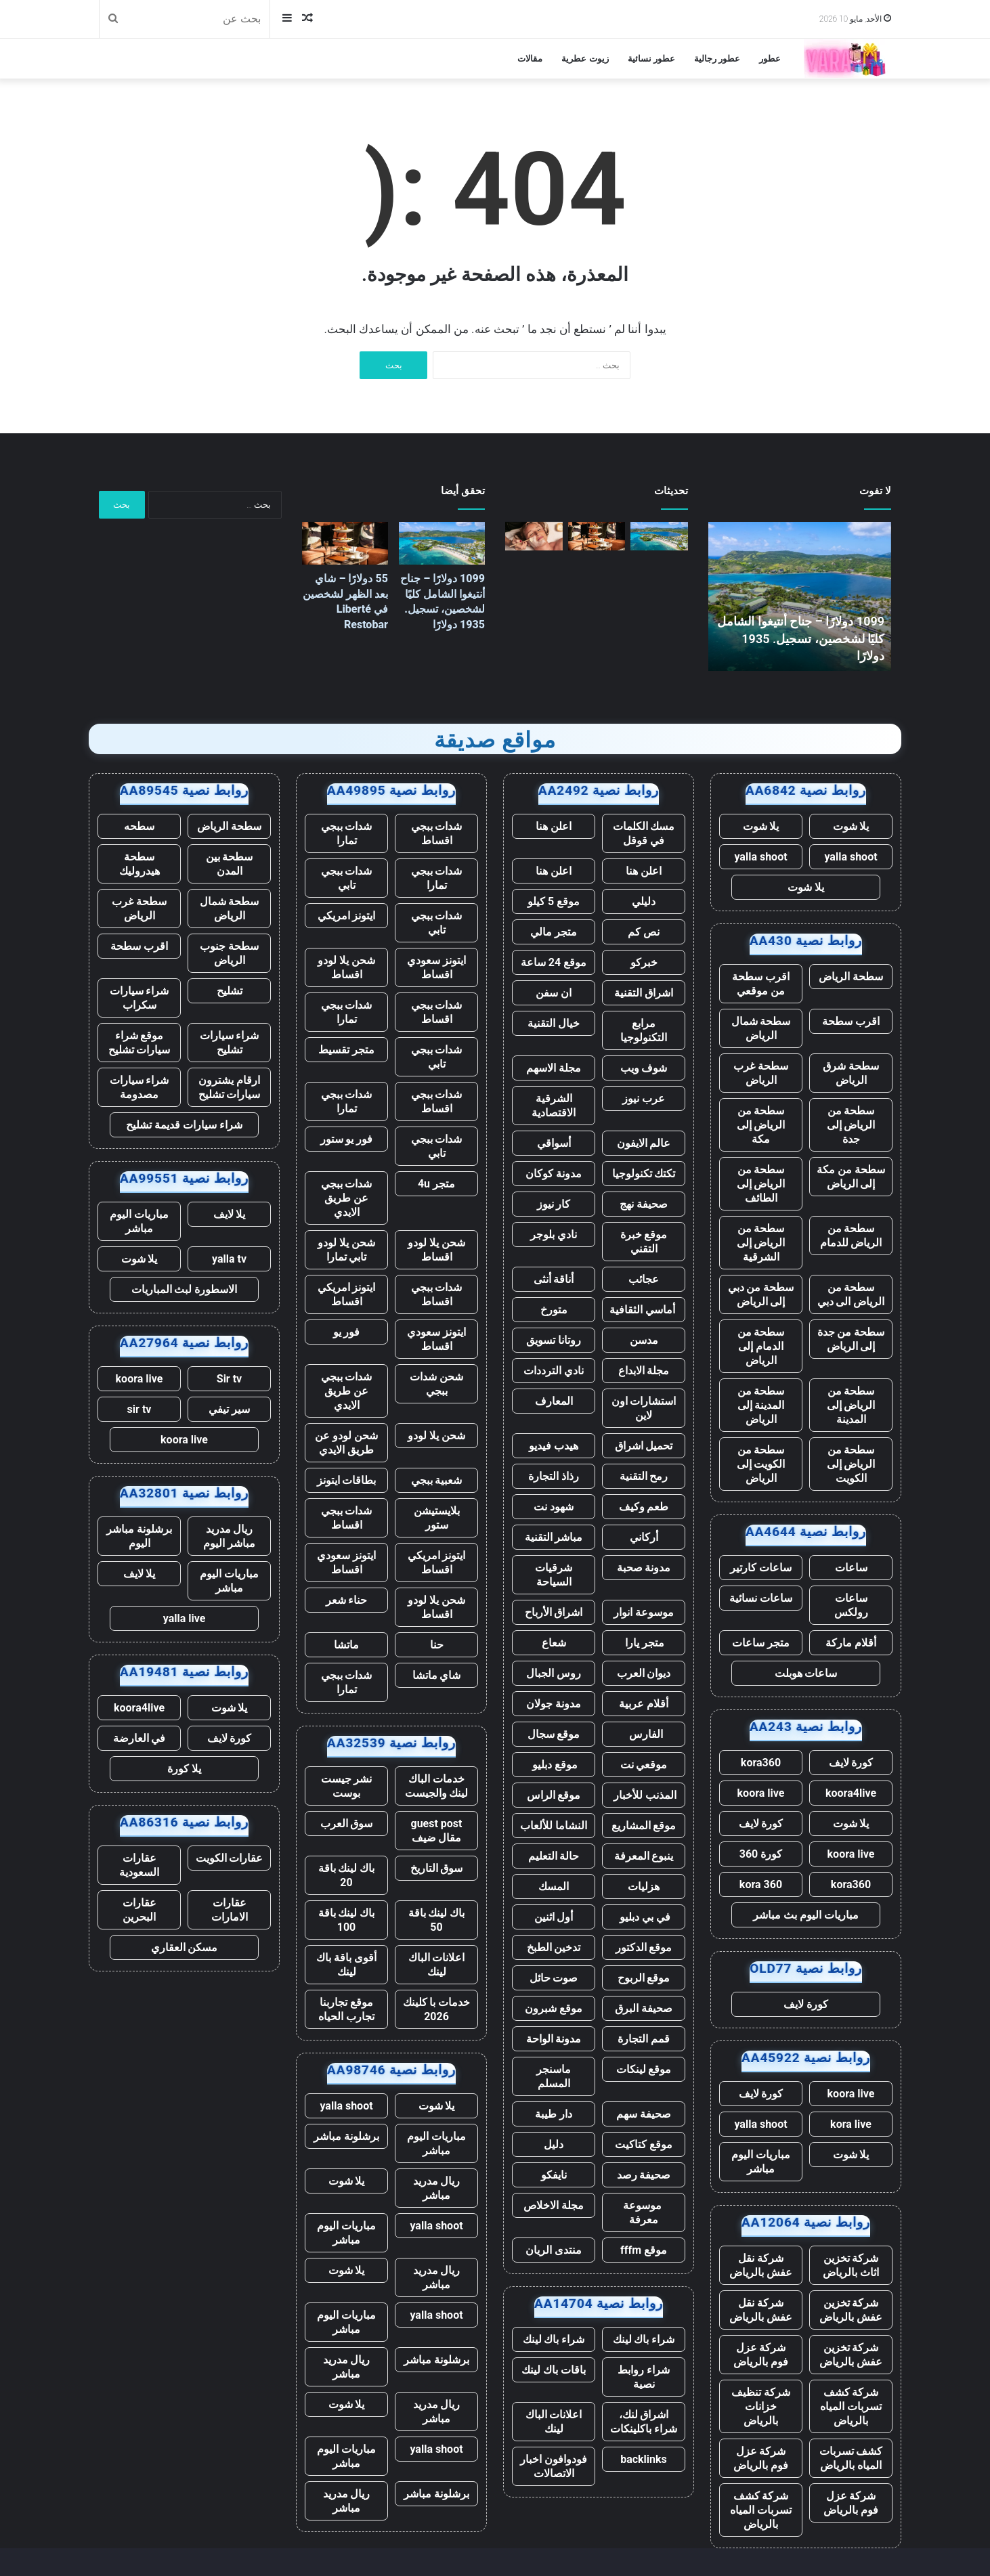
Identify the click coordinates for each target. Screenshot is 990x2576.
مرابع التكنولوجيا (643, 1030)
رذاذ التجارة (553, 1476)
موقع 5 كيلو (554, 901)
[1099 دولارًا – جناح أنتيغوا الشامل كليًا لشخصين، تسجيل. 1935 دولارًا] (659, 536)
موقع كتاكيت (643, 2144)
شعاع (554, 1642)
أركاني (644, 1537)
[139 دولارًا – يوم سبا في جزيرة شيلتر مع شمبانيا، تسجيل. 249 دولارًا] (534, 536)
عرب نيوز (643, 1098)
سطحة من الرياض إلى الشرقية (761, 1242)
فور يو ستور (346, 1139)
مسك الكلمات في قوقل (644, 833)
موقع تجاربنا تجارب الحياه (346, 2009)
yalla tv (229, 1258)
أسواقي (554, 1143)
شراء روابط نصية (644, 2377)
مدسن (644, 1340)
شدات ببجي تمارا (346, 833)
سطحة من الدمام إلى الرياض (761, 1346)
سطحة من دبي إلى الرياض (761, 1294)
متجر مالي (553, 931)
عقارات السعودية (139, 1865)
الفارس (644, 1734)
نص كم (644, 931)
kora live (850, 2124)
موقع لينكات (644, 2069)
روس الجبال (553, 1673)
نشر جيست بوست (346, 1785)
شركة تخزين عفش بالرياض (850, 2309)
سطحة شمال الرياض (761, 1028)
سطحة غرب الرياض (760, 1073)
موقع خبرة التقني (644, 1241)
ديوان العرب (644, 1673)
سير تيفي (229, 1409)
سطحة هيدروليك (139, 863)
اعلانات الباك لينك (553, 2421)
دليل (553, 2144)
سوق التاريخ (436, 1868)
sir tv (139, 1409)
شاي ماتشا (436, 1675)
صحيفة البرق (643, 2008)
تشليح (229, 990)
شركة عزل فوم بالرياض (760, 2354)
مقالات (529, 58)
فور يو (346, 1332)
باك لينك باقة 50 (436, 1920)
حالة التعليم (554, 1856)
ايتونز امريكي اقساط (347, 1294)
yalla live (184, 1618)
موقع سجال (554, 1734)
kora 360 (760, 1884)
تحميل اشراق (644, 1445)
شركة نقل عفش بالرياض (760, 2265)
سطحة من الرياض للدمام (851, 1235)
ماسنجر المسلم (553, 2076)
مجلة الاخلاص (553, 2205)
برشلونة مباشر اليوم (139, 1536)
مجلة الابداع (644, 1370)
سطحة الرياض (851, 976)
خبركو (644, 962)
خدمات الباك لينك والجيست (437, 1785)
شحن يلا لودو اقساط (346, 967)
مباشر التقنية (554, 1537)
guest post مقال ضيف (436, 1830)
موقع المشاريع (643, 1825)
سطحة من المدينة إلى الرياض (761, 1405)
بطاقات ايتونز (346, 1480)
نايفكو (554, 2174)
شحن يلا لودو (436, 1435)
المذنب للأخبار (643, 1795)
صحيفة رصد (644, 2174)
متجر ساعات (761, 1642)
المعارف (554, 1401)
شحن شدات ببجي (436, 1383)
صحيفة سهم (643, 2114)
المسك (553, 1886)
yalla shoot (850, 856)
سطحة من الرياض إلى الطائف (761, 1183)
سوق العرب (346, 1823)
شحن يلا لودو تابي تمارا (346, 1249)
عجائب (643, 1279)
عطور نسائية (651, 58)
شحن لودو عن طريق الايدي (346, 1442)
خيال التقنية (554, 1023)
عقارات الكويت (229, 1858)
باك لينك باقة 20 (346, 1875)
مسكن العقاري (184, 1947)
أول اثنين (554, 1917)
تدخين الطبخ (554, 1947)
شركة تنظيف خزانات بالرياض (760, 2406)
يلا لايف (229, 1214)
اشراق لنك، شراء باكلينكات (643, 2421)
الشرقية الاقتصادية (554, 1105)
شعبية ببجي (436, 1480)
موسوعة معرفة (643, 2212)
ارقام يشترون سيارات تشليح (229, 1087)
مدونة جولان (553, 1703)
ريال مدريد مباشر (436, 2188)
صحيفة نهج (644, 1204)
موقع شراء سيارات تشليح (139, 1042)
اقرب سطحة (851, 1021)
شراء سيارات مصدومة (139, 1087)
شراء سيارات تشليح (229, 1042)
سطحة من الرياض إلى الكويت (851, 1464)
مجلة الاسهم (553, 1068)
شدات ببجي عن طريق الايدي (346, 1198)
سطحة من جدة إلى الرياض (851, 1339)
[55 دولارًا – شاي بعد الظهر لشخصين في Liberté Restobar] (597, 536)
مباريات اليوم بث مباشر (806, 1914)
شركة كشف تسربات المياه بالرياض (851, 2406)
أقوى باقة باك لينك (346, 1964)
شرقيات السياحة (553, 1574)
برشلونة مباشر (346, 2136)
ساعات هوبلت (806, 1673)
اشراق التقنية (643, 992)
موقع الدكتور (644, 1947)
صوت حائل (554, 1977)
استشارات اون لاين (643, 1408)
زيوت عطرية (584, 58)
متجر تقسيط (346, 1049)
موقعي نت (644, 1764)
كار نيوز (554, 1204)
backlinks (643, 2459)
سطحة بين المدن (229, 863)
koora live (761, 1793)
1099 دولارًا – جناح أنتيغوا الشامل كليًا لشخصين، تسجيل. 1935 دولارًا (800, 638)
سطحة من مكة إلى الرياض (851, 1176)
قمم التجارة (644, 2038)
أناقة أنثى (554, 1279)
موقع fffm (643, 2250)
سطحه (139, 826)
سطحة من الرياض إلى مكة (761, 1124)
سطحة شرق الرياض (851, 1073)
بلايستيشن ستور (437, 1517)
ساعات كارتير (761, 1567)
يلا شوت (851, 826)
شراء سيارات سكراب (139, 997)
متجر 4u (436, 1183)
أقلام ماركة (850, 1642)
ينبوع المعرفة (644, 1856)
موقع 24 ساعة (553, 962)
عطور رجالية (717, 58)
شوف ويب (644, 1068)
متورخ (553, 1309)
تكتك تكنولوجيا (644, 1173)
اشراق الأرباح (554, 1612)
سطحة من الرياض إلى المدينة (851, 1405)
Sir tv (229, 1378)
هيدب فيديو (553, 1445)
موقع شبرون (553, 2008)
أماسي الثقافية (643, 1309)
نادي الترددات (553, 1370)
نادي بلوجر (553, 1234)
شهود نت (554, 1506)
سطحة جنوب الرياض (229, 953)
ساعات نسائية (760, 1598)
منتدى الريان (553, 2250)
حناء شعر (347, 1600)
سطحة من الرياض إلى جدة (851, 1124)
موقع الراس (554, 1795)
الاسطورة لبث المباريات (184, 1289)
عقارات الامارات (229, 1909)
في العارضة (139, 1738)
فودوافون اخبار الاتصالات (553, 2466)
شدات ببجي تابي (346, 878)
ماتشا (346, 1644)
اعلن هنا (554, 826)
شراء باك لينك (644, 2339)
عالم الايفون (644, 1143)
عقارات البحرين (139, 1909)
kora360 (761, 1762)
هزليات (644, 1886)
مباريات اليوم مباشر (760, 2161)
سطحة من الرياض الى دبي (851, 1294)
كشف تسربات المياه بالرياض (851, 2458)
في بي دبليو (643, 1917)
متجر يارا (644, 1642)
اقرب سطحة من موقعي (761, 983)
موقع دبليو (554, 1764)
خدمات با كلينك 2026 (437, 2009)
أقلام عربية (643, 1703)
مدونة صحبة (644, 1567)
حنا (437, 1644)
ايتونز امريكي (347, 915)
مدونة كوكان (553, 1173)
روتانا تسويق (553, 1340)
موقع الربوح (644, 1977)
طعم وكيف (644, 1506)
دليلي (643, 901)
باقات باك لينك (553, 2369)
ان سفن (554, 992)
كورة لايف (851, 1762)
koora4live (850, 1793)
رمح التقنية (644, 1476)
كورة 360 (761, 1854)
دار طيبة (553, 2114)
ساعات (851, 1567)
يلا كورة (184, 1768)
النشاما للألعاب (553, 1825)
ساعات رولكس (851, 1605)
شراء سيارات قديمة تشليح (184, 1124)
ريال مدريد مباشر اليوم (229, 1536)
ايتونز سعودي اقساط (436, 967)
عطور (770, 58)
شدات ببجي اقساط (436, 833)
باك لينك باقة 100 (346, 1920)
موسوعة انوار (644, 1612)
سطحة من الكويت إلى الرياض (761, 1464)
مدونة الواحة (554, 2038)
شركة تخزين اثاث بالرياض (851, 2265)
